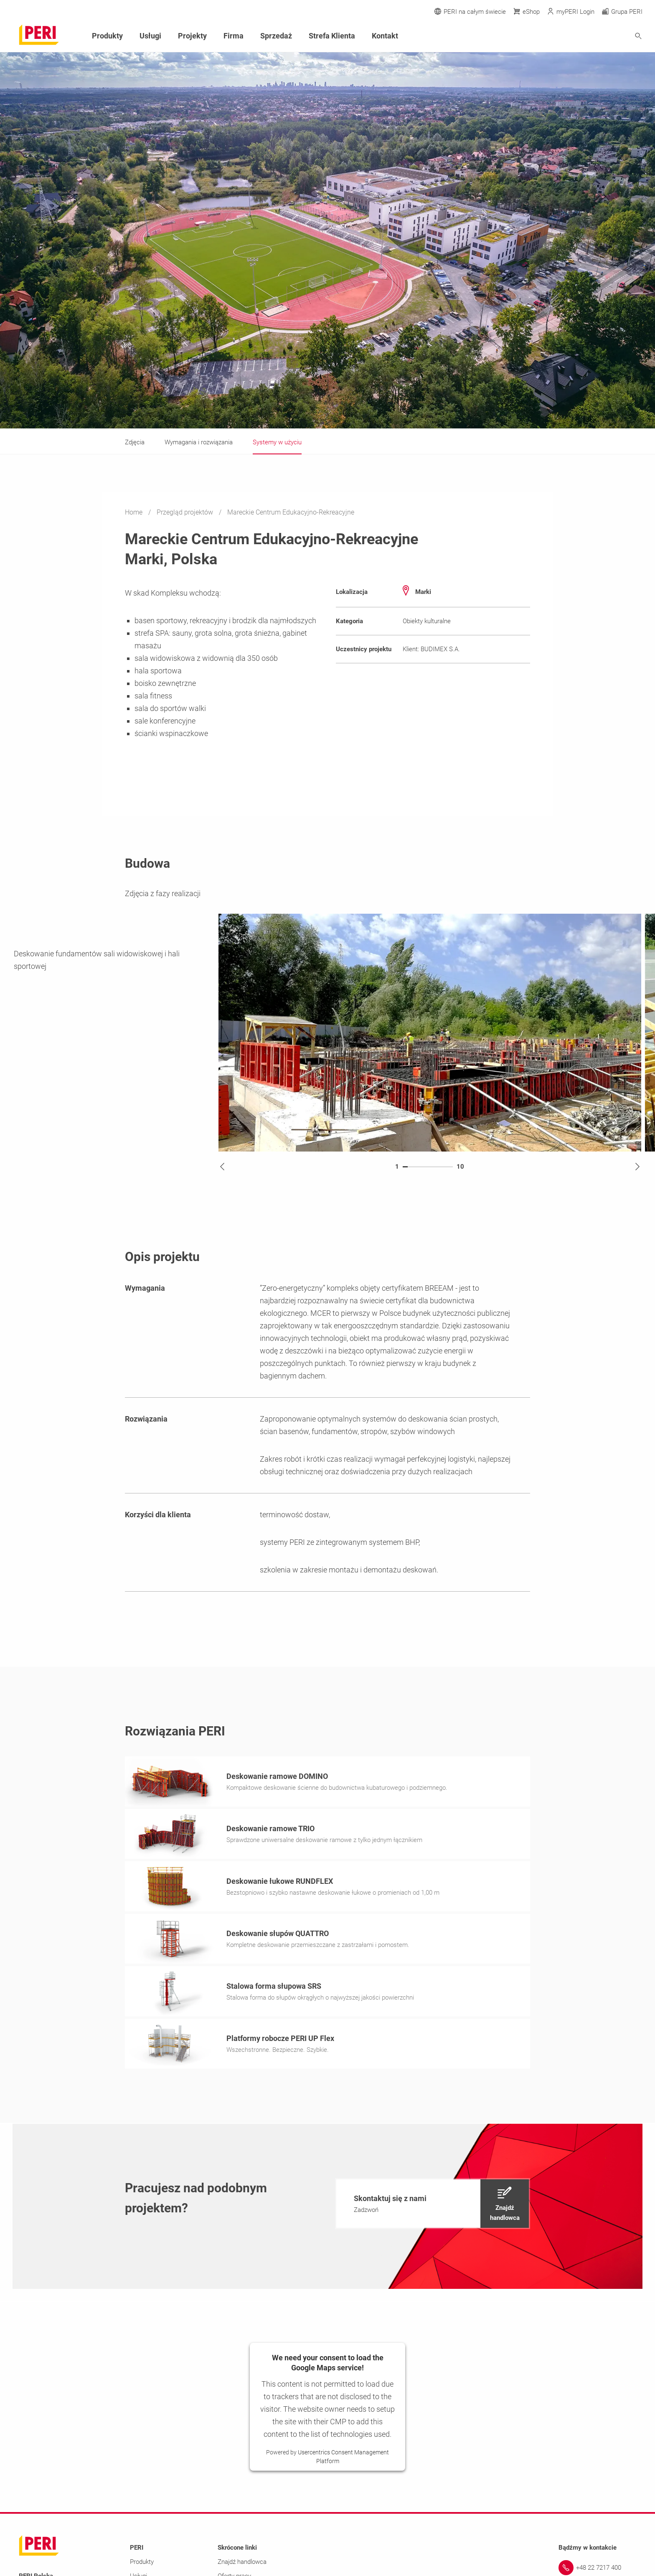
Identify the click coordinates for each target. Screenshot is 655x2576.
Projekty (192, 35)
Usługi (150, 35)
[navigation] (432, 2206)
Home (134, 512)
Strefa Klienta (332, 35)
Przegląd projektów (186, 512)
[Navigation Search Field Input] (592, 36)
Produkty (107, 35)
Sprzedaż (276, 35)
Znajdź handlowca (242, 2564)
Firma (233, 35)
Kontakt (385, 35)
